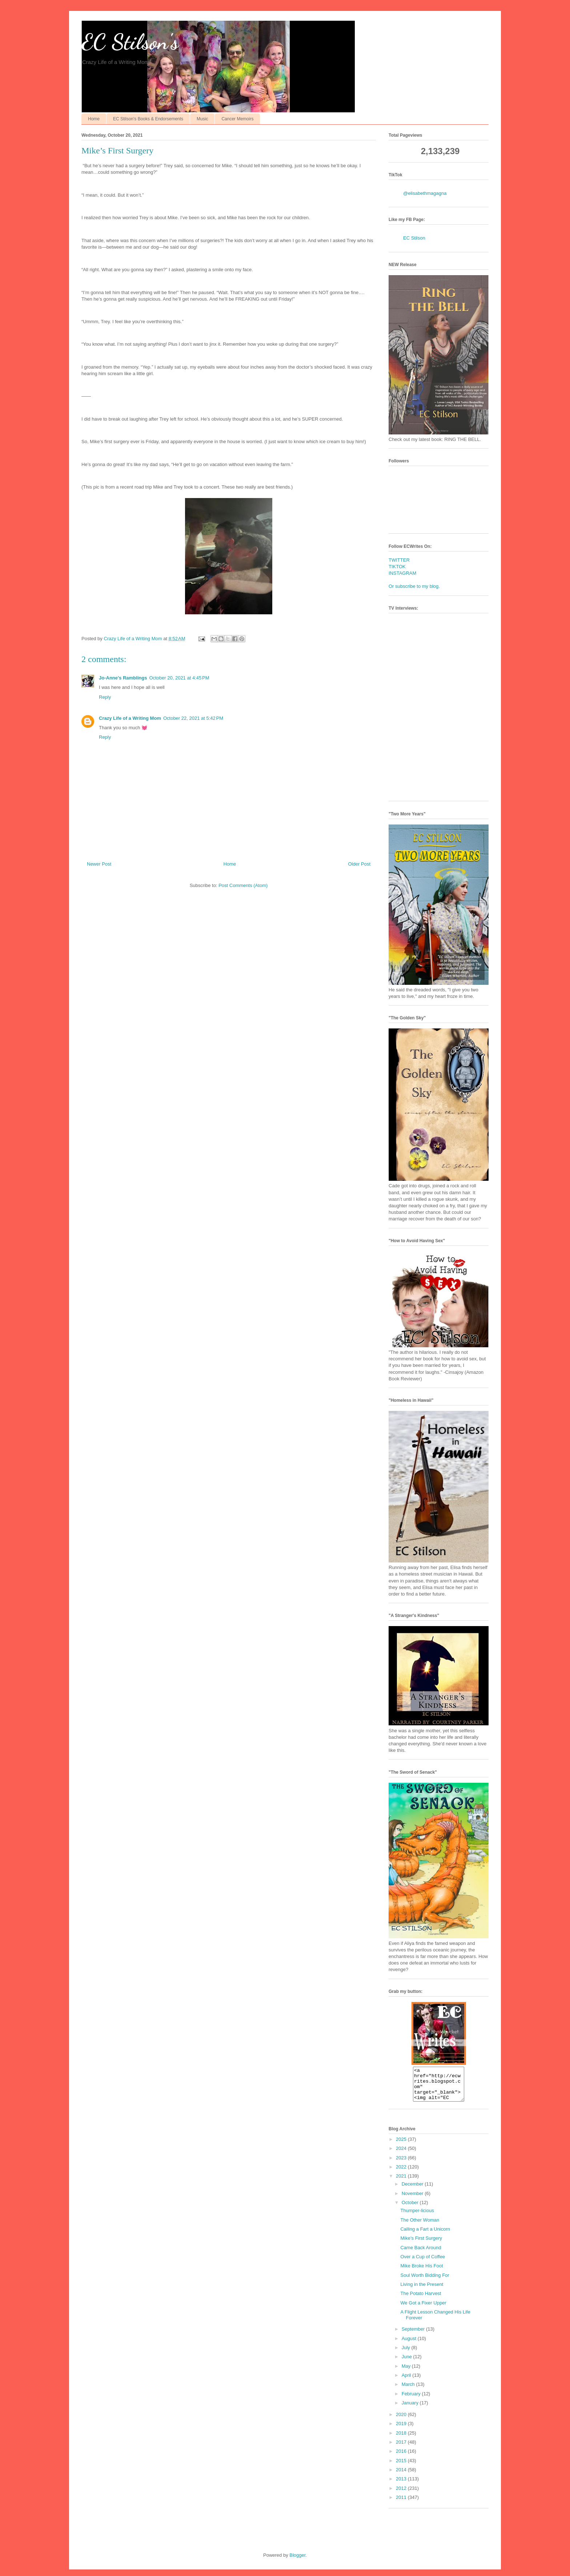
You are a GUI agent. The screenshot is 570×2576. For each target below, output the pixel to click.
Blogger (297, 2561)
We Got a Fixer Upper (423, 2309)
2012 (402, 2494)
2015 (402, 2467)
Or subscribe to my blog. (414, 586)
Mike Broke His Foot (421, 2272)
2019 (402, 2430)
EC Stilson (414, 238)
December (413, 2190)
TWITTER (399, 560)
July (407, 2354)
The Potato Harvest (420, 2300)
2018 (402, 2439)
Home (94, 118)
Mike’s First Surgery (421, 2244)
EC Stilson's (129, 42)
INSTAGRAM (402, 573)
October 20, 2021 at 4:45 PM (179, 678)
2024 (402, 2155)
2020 (402, 2421)
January (411, 2409)
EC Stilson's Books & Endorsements (148, 118)
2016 (402, 2457)
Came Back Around (420, 2254)
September (414, 2335)
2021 (402, 2182)
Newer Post (99, 864)
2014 (402, 2476)
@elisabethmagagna (424, 193)
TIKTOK (397, 566)
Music (202, 118)
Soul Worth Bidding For (424, 2281)
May (407, 2372)
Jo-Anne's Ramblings (123, 678)
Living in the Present (421, 2291)
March (409, 2391)
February (412, 2400)
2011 (402, 2504)
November (413, 2200)
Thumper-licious (417, 2217)
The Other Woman (419, 2226)
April (407, 2381)
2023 (402, 2164)
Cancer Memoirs (237, 118)
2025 (402, 2145)
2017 (402, 2448)
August (410, 2345)
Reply (105, 697)
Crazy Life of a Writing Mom (130, 718)
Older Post (359, 864)
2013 (402, 2485)
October (411, 2209)
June (407, 2363)
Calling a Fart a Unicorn (425, 2235)
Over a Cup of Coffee (422, 2263)
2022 (402, 2173)
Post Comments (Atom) (243, 885)
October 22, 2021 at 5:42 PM (193, 718)
